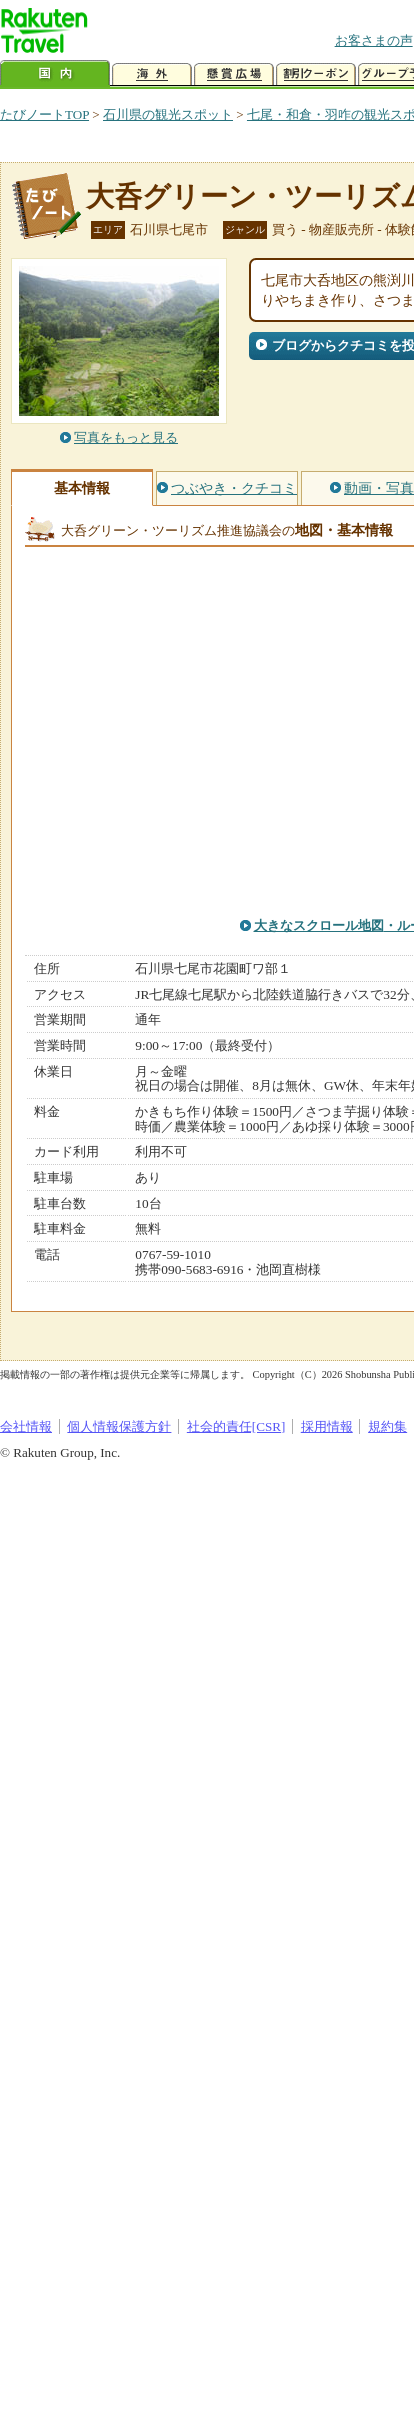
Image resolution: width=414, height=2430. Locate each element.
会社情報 (26, 1426)
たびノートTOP (44, 114)
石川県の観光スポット (168, 114)
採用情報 (327, 1426)
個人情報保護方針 (119, 1426)
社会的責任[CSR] (236, 1426)
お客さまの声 (374, 40)
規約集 (387, 1426)
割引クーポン (316, 74)
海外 (152, 74)
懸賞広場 (234, 74)
